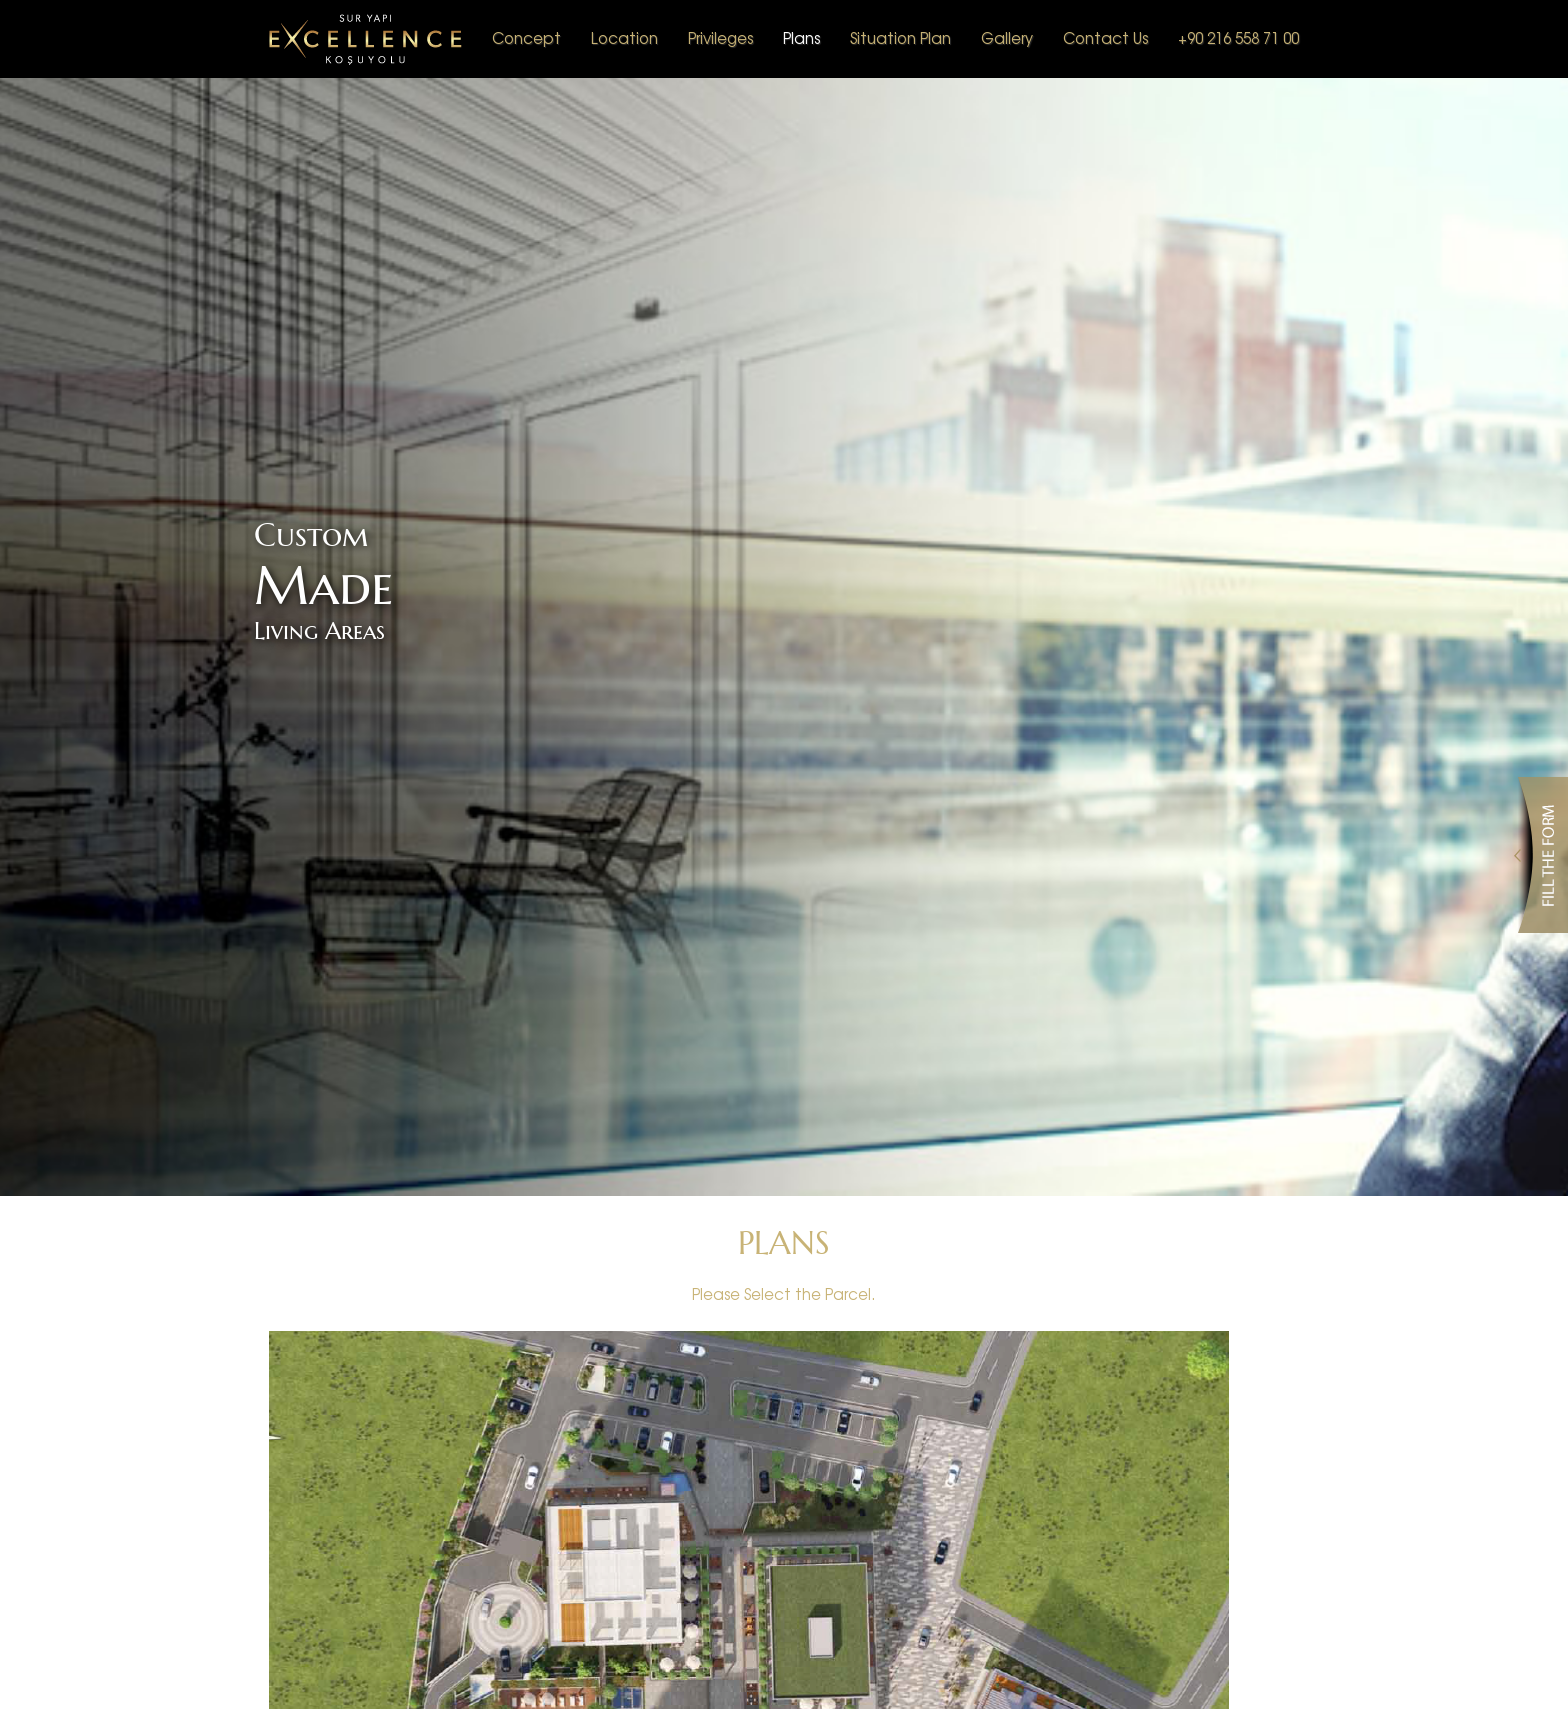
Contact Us (1105, 38)
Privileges (720, 38)
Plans (801, 38)
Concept (526, 38)
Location (624, 38)
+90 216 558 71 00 (1238, 38)
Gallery (1007, 38)
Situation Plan (900, 38)
